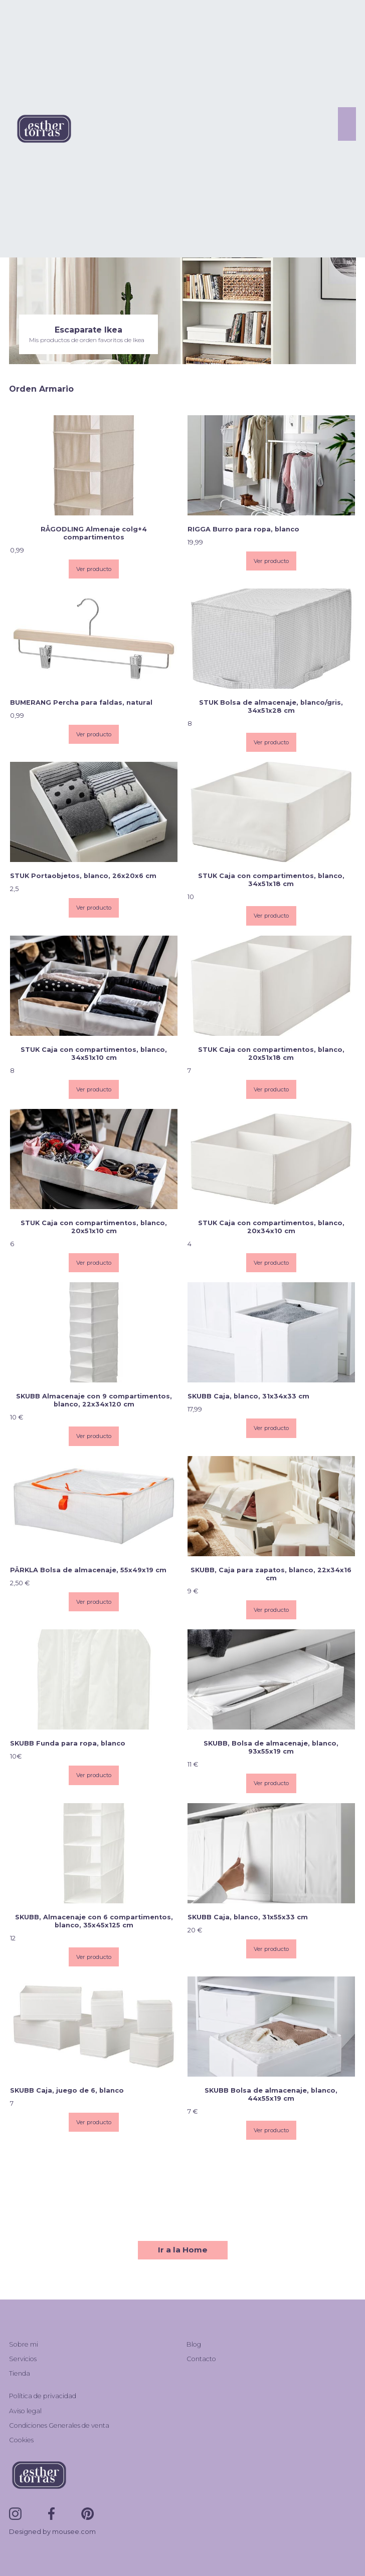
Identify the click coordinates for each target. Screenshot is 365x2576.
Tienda (19, 2373)
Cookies (21, 2440)
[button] (347, 124)
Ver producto (93, 569)
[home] (41, 128)
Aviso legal (25, 2411)
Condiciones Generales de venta (59, 2425)
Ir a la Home (183, 2249)
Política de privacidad (42, 2396)
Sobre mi (23, 2344)
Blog (194, 2344)
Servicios (23, 2359)
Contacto (201, 2359)
